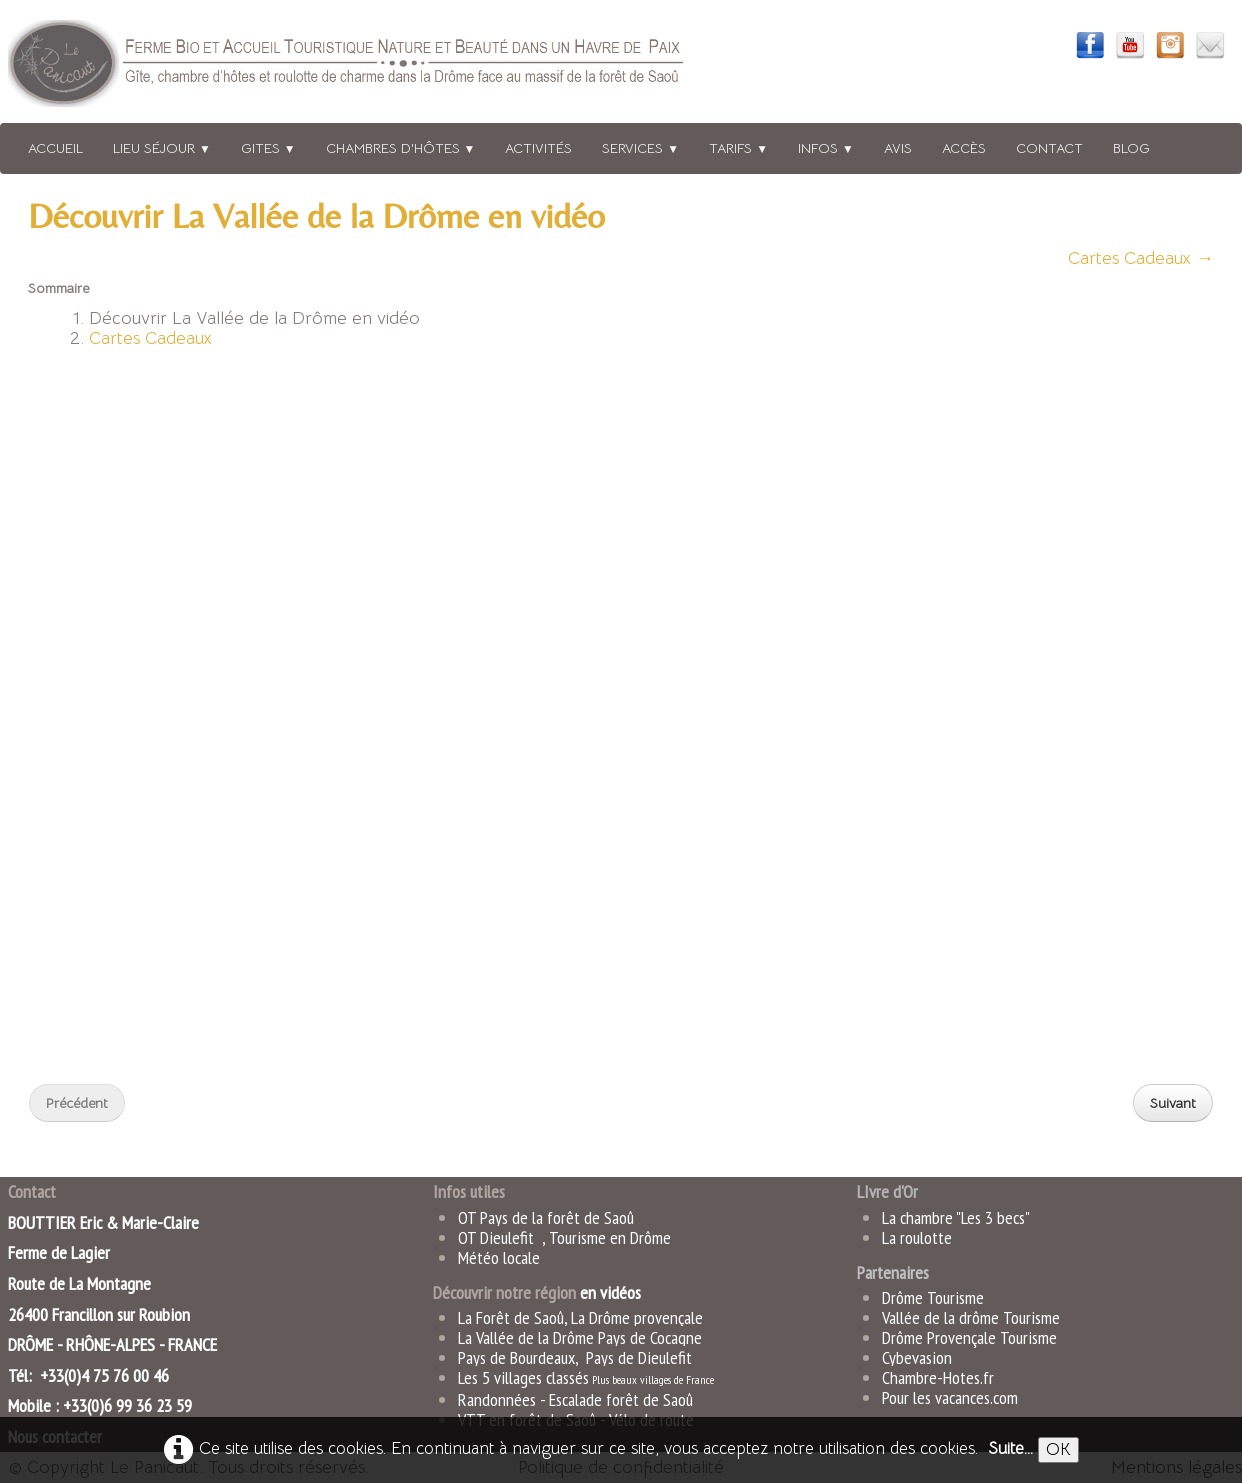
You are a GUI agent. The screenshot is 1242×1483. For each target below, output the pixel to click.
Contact (1049, 148)
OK (1058, 1449)
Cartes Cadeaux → (1141, 258)
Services (640, 148)
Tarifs (738, 148)
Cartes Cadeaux (150, 338)
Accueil (55, 148)
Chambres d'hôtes (401, 148)
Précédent (77, 1103)
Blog (1131, 148)
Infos (826, 148)
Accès (964, 148)
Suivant (1173, 1103)
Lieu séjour (162, 148)
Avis (898, 148)
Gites (268, 148)
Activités (538, 148)
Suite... (1010, 1448)
